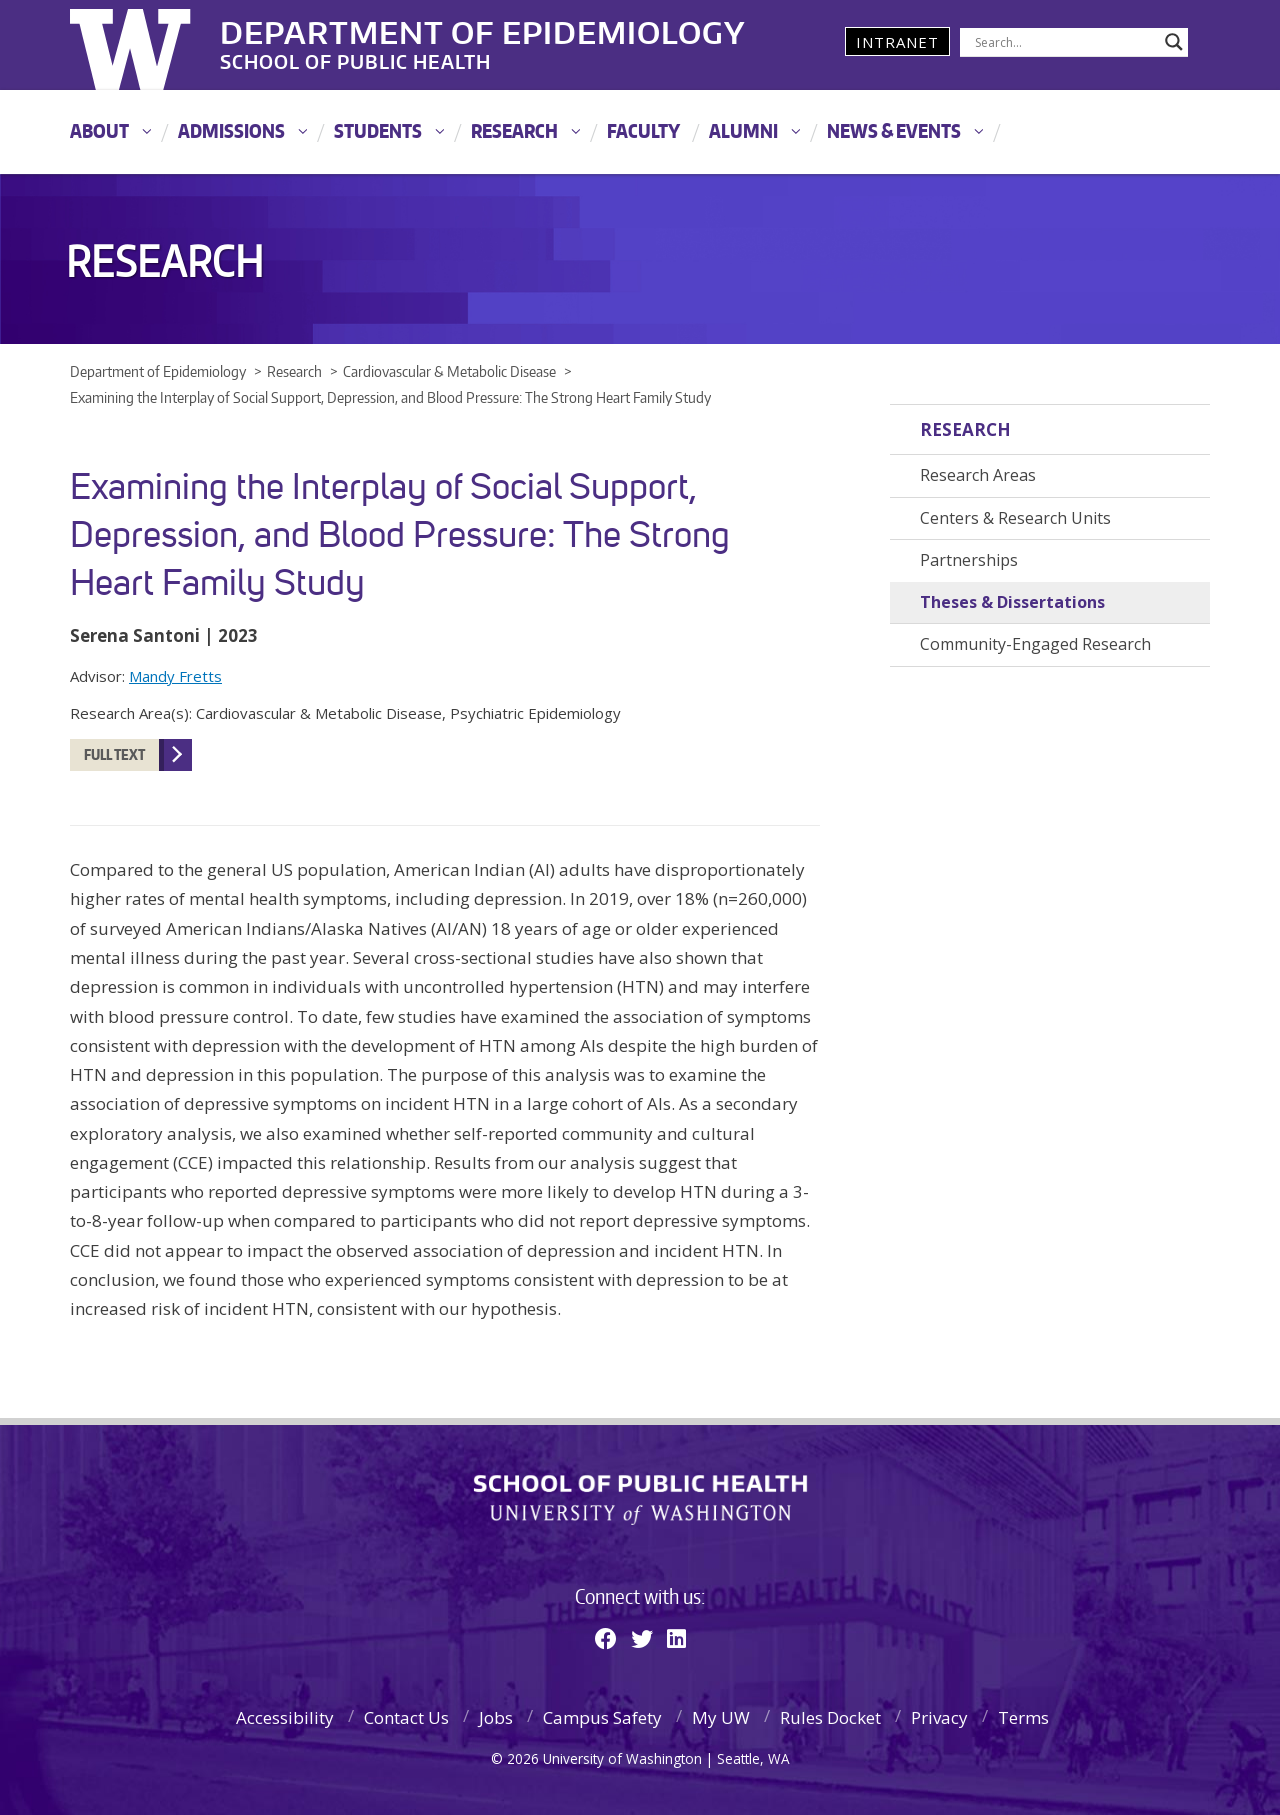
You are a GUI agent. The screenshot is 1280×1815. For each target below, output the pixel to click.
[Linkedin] (676, 1638)
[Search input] (1065, 42)
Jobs (496, 1717)
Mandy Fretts (175, 676)
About (99, 130)
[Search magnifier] (1174, 42)
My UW (721, 1717)
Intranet (897, 42)
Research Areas (978, 475)
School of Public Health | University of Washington (640, 1500)
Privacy (939, 1717)
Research (514, 130)
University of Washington (151, 45)
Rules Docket (830, 1717)
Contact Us (406, 1717)
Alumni (743, 130)
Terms (1023, 1717)
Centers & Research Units (1015, 518)
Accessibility (285, 1717)
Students (378, 130)
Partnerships (969, 560)
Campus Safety (602, 1717)
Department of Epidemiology (483, 29)
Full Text (114, 754)
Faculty (643, 130)
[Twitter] (642, 1638)
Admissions (231, 130)
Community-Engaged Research (1035, 644)
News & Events (894, 130)
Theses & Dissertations (1012, 602)
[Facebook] (606, 1638)
